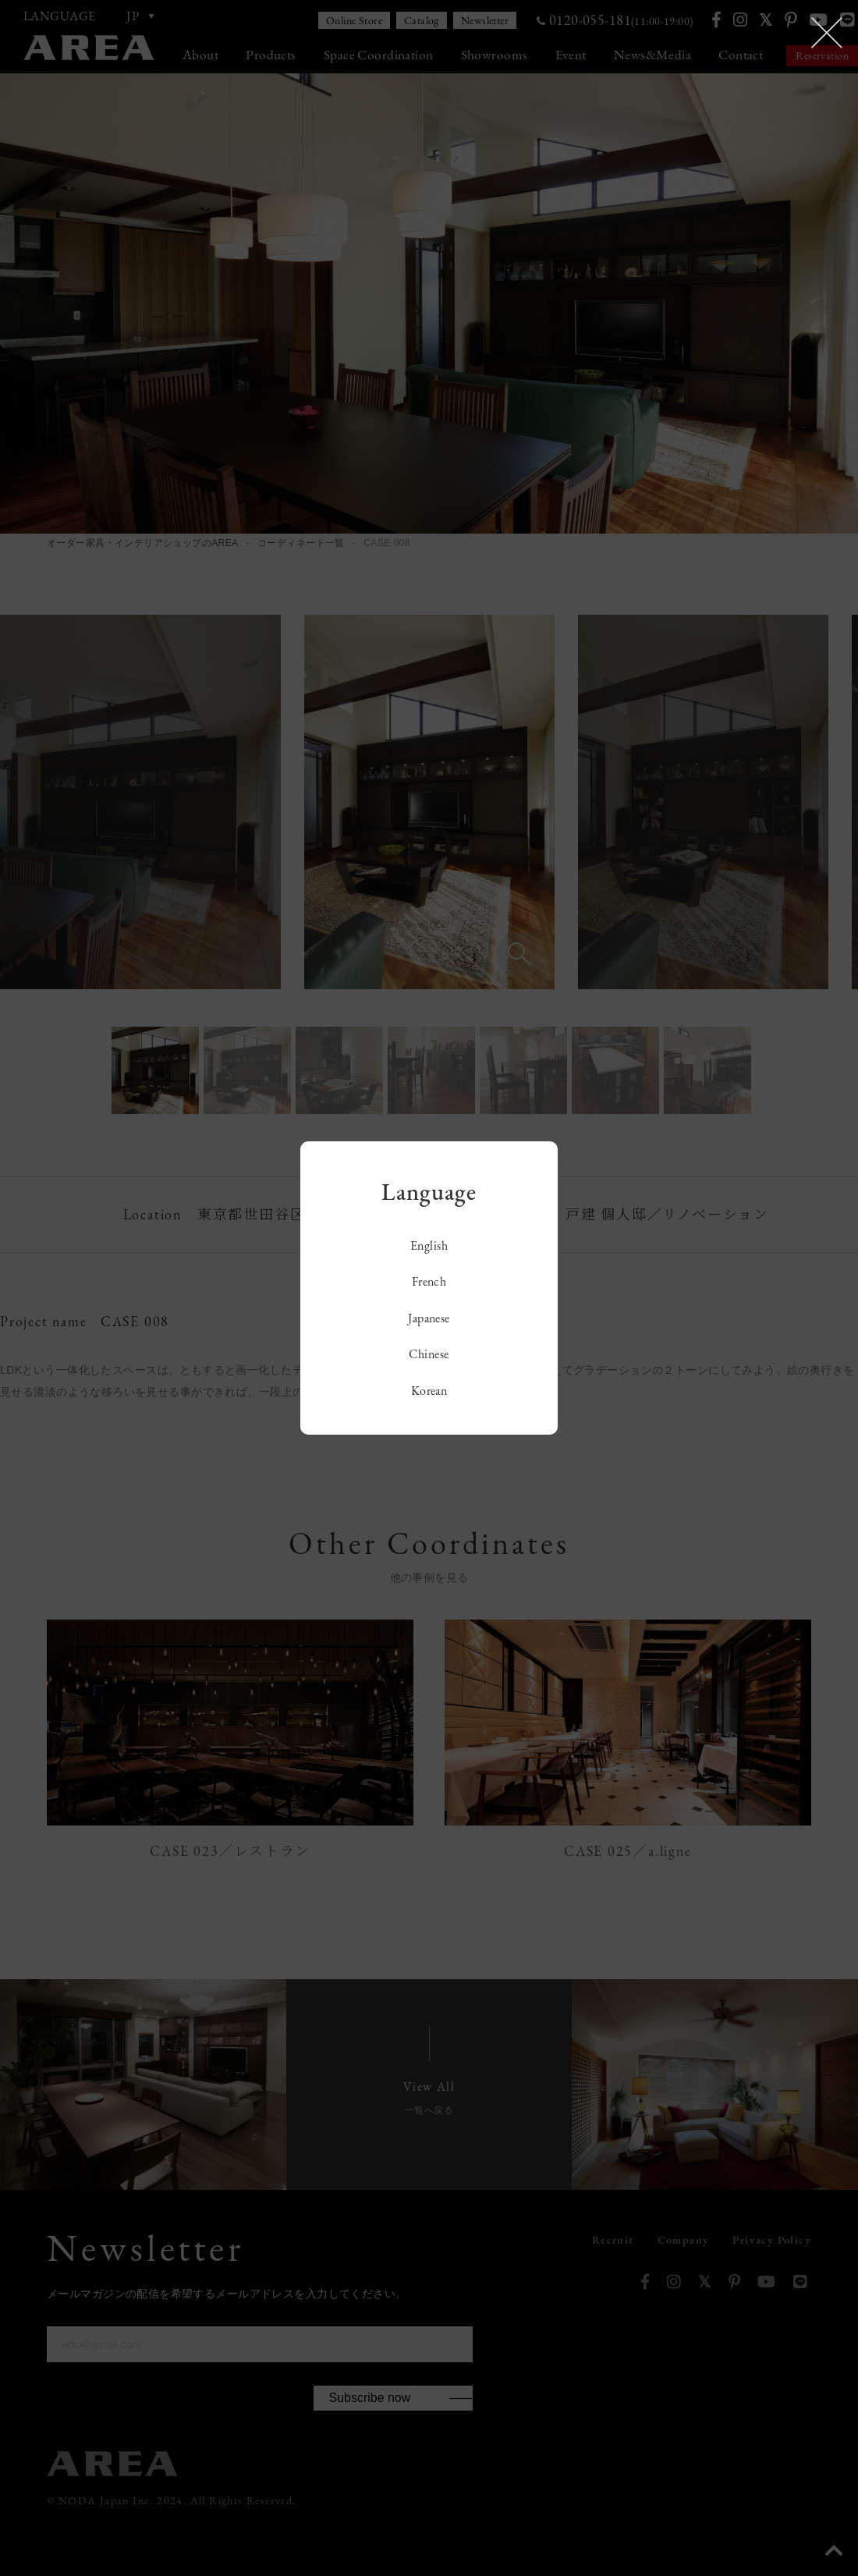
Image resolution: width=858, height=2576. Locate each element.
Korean (429, 1390)
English (429, 1245)
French (429, 1281)
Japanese (429, 1318)
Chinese (428, 1354)
